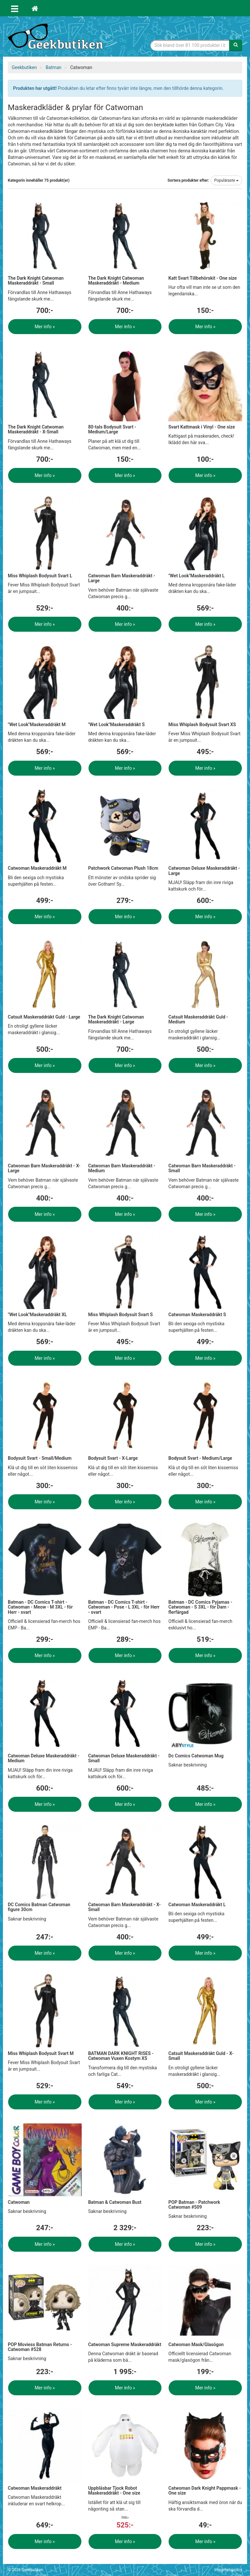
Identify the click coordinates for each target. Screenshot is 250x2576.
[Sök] (235, 45)
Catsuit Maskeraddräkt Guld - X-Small (200, 2056)
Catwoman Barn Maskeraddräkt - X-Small (124, 1907)
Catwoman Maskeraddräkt (35, 2488)
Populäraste (226, 180)
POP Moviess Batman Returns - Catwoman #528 (40, 2347)
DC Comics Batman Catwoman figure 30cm (39, 1907)
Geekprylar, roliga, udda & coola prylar (56, 37)
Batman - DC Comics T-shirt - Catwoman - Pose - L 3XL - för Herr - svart (124, 1607)
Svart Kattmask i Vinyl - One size (201, 426)
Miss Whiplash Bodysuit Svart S (120, 1314)
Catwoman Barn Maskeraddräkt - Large (121, 578)
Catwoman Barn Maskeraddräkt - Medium (121, 1168)
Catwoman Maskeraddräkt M (37, 868)
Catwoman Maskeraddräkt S (197, 1314)
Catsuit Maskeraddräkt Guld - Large (44, 1017)
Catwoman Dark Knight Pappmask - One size (204, 2490)
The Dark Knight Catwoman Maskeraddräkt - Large (116, 1019)
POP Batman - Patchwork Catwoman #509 (194, 2205)
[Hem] (34, 8)
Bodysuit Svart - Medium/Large (200, 1458)
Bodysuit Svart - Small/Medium (40, 1458)
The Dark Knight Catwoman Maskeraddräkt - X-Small (35, 429)
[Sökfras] (190, 45)
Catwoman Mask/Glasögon (196, 2344)
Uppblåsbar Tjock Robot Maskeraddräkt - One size (114, 2490)
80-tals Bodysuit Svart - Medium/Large (112, 429)
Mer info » (45, 326)
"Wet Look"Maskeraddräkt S (116, 724)
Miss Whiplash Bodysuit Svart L (40, 575)
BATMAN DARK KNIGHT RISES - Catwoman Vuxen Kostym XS (121, 2056)
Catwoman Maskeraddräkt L (197, 1904)
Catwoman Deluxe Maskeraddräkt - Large (204, 871)
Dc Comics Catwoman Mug (195, 1755)
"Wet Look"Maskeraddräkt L (196, 575)
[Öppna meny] (14, 8)
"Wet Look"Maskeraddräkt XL (37, 1314)
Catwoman (19, 2202)
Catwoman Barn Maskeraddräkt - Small (201, 1168)
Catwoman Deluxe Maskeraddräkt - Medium (43, 1758)
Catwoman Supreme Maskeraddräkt (124, 2344)
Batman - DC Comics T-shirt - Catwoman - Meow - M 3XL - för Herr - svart (40, 1607)
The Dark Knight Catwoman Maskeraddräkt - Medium (116, 280)
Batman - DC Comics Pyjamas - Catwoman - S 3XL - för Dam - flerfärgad (200, 1607)
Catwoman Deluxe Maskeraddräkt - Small (124, 1758)
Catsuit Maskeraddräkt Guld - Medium (198, 1019)
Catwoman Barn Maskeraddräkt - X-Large (44, 1168)
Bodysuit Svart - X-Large (113, 1458)
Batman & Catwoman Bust (115, 2202)
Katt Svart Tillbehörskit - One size (202, 278)
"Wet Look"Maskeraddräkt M (37, 724)
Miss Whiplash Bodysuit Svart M (41, 2053)
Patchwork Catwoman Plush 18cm (123, 868)
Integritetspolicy (228, 2570)
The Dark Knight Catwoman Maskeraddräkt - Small (35, 280)
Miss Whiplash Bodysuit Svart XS (202, 724)
